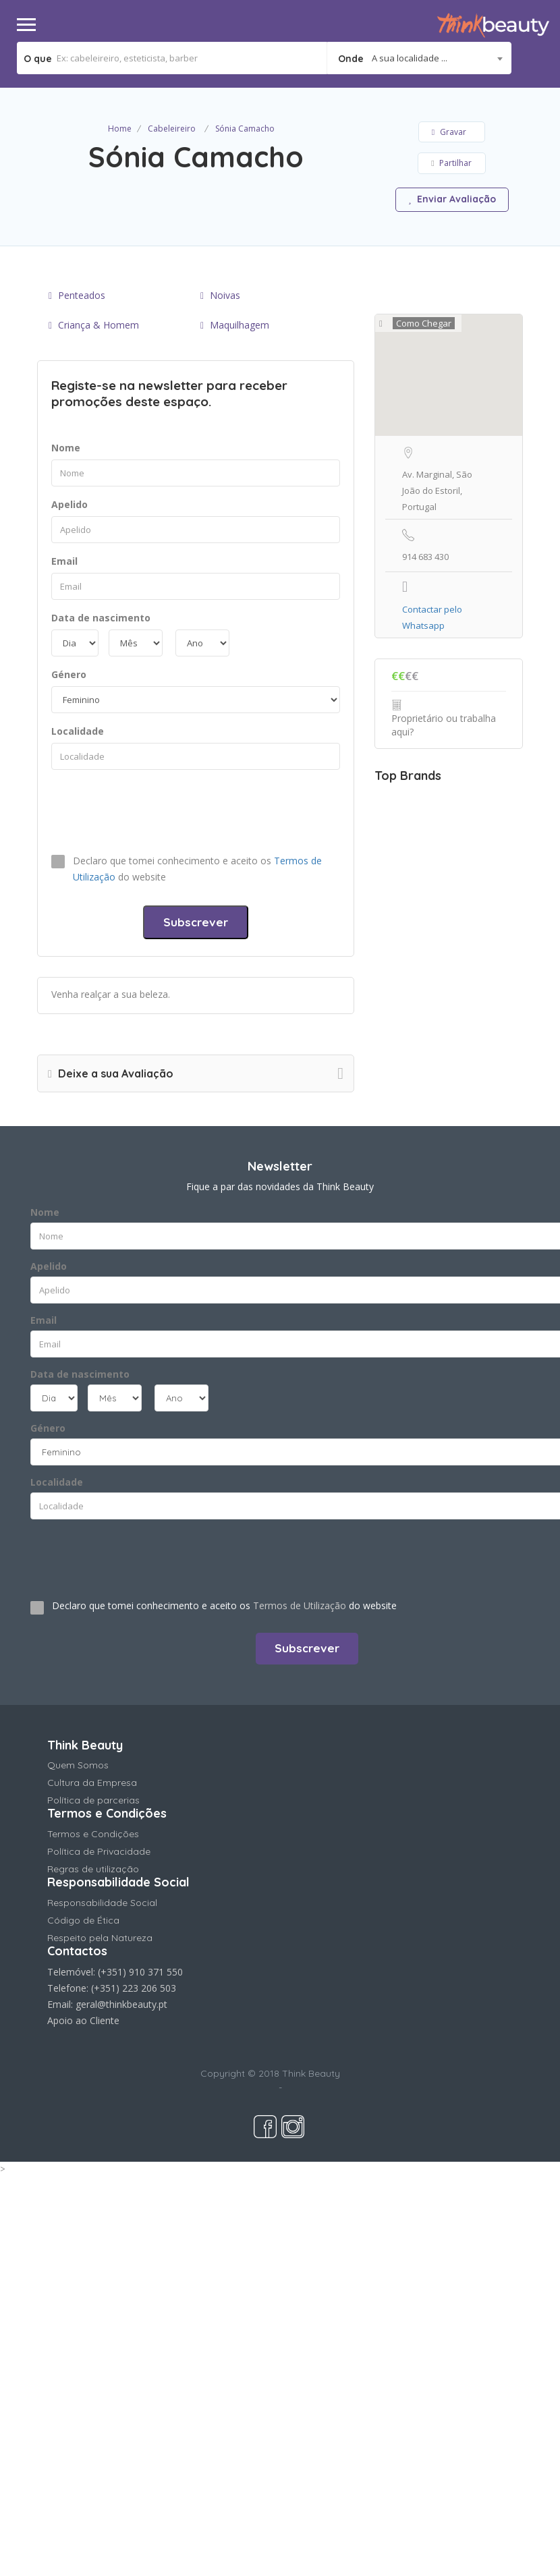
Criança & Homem (94, 324)
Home (120, 128)
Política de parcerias (93, 1800)
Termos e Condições (93, 1834)
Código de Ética (83, 1920)
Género (68, 674)
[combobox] (419, 58)
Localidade (77, 731)
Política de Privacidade (98, 1851)
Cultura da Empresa (92, 1782)
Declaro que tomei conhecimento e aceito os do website (197, 868)
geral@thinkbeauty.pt (121, 2004)
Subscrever (195, 922)
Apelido (69, 504)
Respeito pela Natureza (99, 1938)
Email (64, 561)
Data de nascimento (100, 617)
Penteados (77, 295)
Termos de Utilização (299, 1605)
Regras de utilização (93, 1869)
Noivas (220, 295)
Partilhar (451, 163)
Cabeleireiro (172, 128)
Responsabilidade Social (102, 1903)
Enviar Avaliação (452, 199)
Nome (65, 447)
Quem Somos (78, 1765)
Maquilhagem (234, 324)
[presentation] (153, 809)
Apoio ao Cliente (83, 2020)
